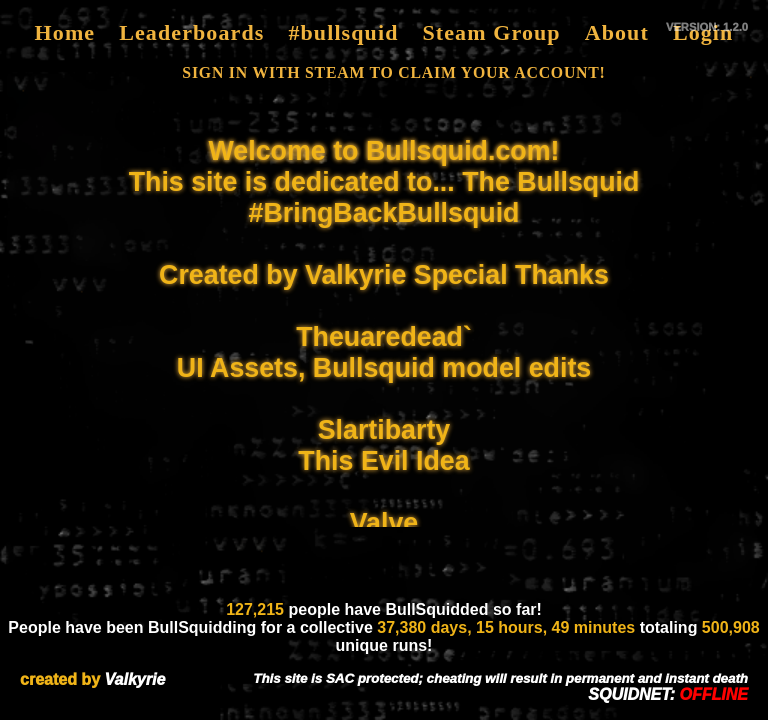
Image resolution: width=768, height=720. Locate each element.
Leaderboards (191, 32)
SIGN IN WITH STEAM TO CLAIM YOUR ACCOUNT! (393, 72)
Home (65, 32)
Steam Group (491, 32)
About (617, 32)
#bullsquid (343, 32)
